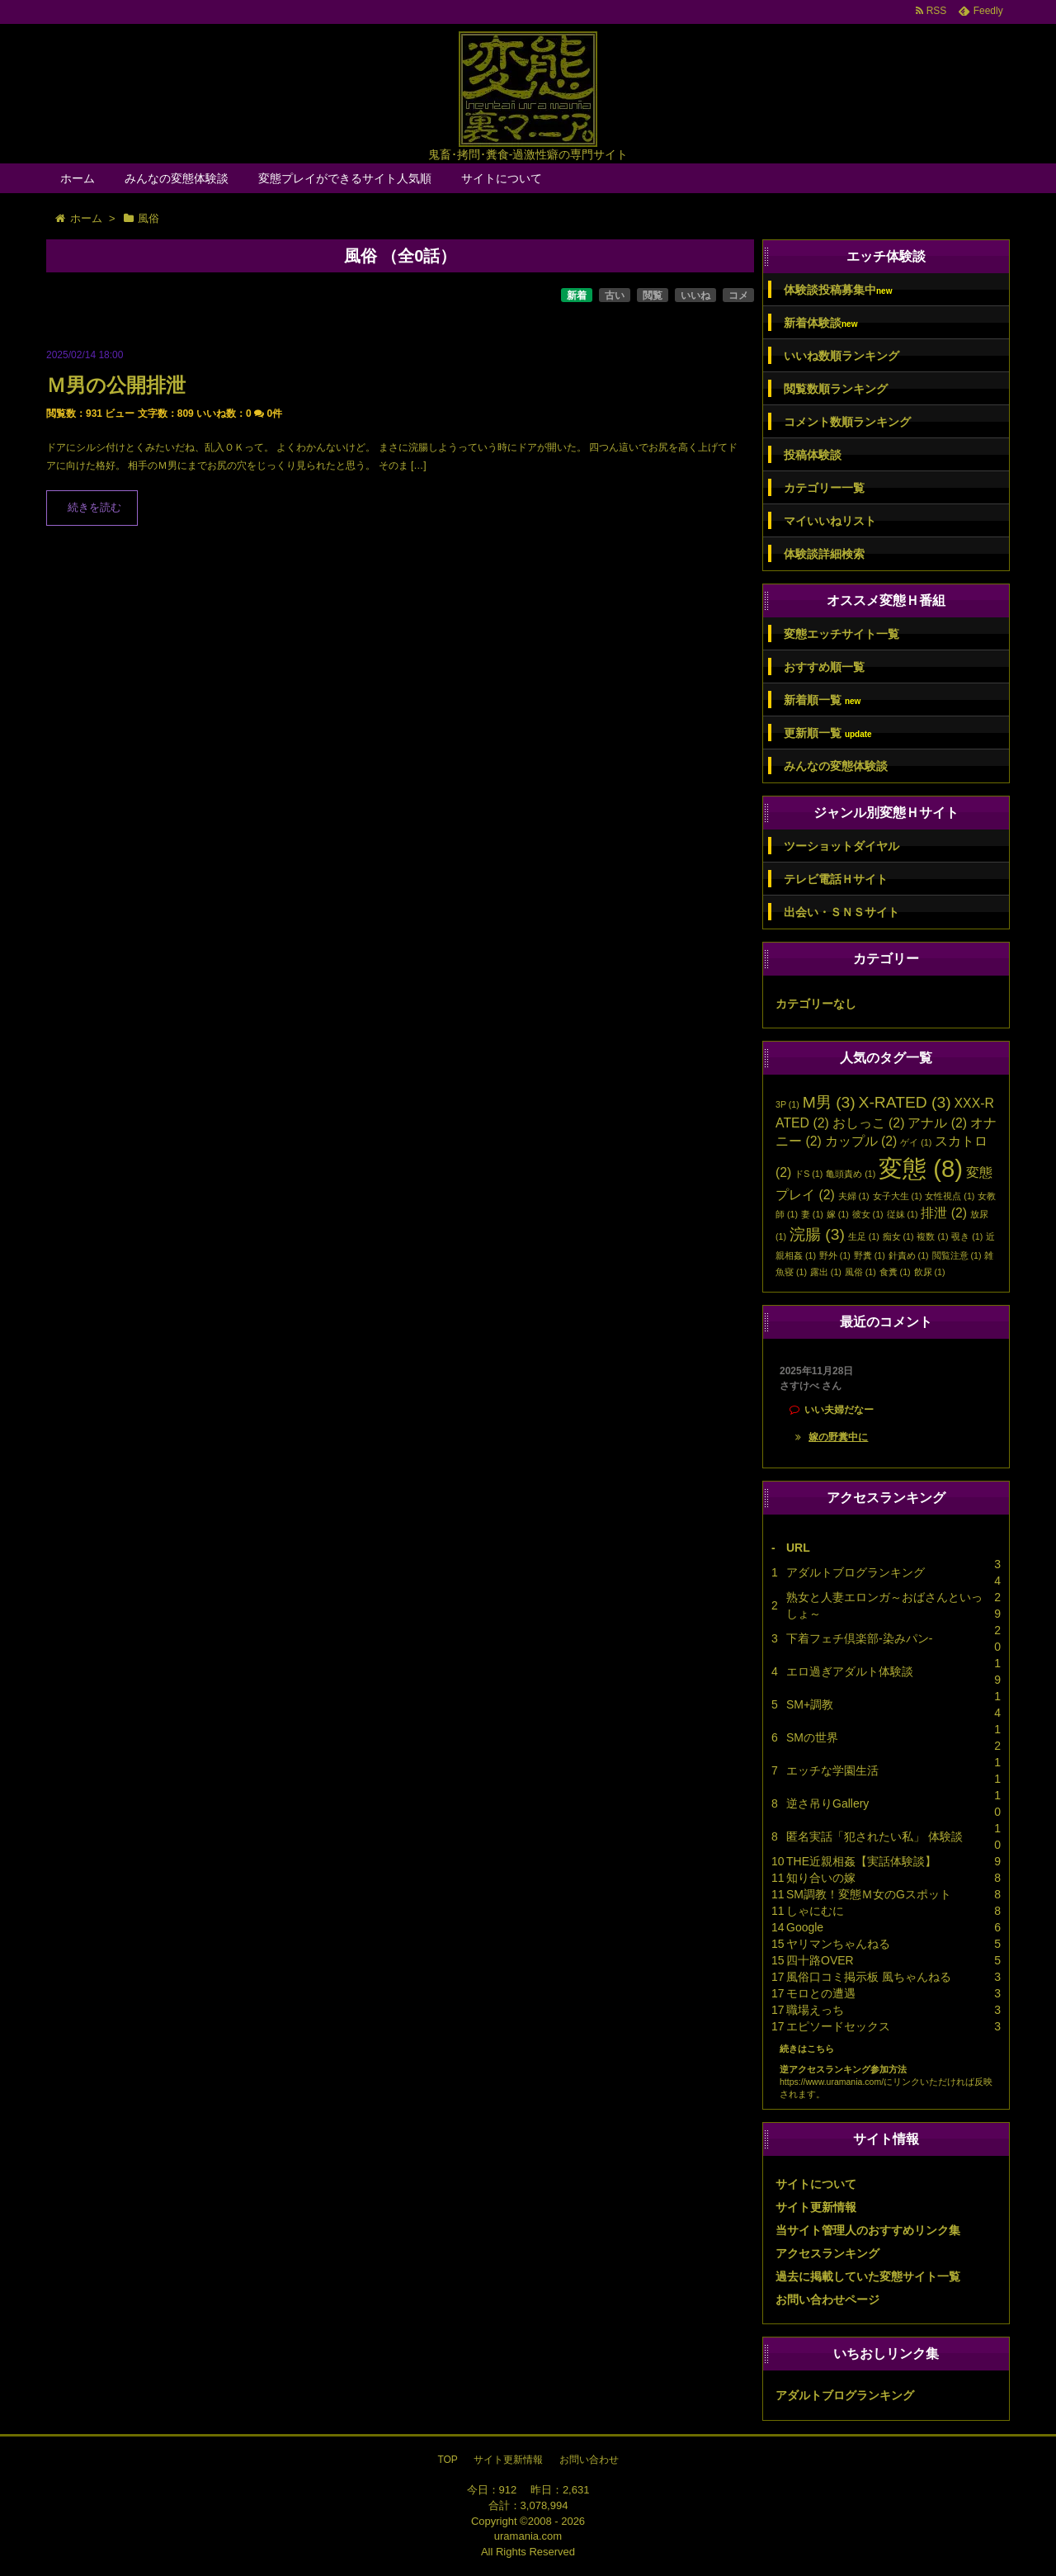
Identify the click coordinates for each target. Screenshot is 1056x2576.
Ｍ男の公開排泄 (116, 385)
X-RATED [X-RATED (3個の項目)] (905, 1102)
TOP (447, 2459)
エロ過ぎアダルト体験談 (849, 1671)
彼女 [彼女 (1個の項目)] (868, 1214)
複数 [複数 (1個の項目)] (932, 1236)
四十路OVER (820, 1960)
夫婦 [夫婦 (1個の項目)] (854, 1196)
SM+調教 (809, 1704)
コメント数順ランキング (847, 422)
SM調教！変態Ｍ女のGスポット (868, 1894)
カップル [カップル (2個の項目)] (861, 1141)
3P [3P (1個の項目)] (787, 1104)
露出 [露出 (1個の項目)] (826, 1272)
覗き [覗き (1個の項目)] (967, 1236)
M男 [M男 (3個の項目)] (829, 1102)
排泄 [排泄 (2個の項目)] (944, 1213)
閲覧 (652, 295)
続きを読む (94, 507)
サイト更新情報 (816, 2207)
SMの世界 (812, 1737)
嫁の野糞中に (838, 1437)
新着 (577, 295)
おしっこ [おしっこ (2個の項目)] (868, 1123)
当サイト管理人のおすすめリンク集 (868, 2230)
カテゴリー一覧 (824, 488)
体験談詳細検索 (824, 554)
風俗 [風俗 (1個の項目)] (860, 1272)
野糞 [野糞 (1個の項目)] (869, 1255)
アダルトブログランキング (855, 1572)
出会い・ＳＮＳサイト (841, 912)
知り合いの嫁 (821, 1877)
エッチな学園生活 (832, 1770)
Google (804, 1927)
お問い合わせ (589, 2459)
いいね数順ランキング (841, 356)
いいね (695, 295)
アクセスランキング (827, 2253)
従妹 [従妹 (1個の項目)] (902, 1214)
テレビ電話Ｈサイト (836, 879)
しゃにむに (815, 1910)
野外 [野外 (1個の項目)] (835, 1255)
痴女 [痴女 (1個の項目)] (898, 1236)
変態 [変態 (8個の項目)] (921, 1168)
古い (615, 295)
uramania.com (528, 2536)
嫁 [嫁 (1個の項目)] (838, 1214)
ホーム (77, 178)
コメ (738, 295)
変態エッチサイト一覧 (841, 634)
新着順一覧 (822, 700)
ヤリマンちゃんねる (838, 1943)
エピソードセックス (838, 2026)
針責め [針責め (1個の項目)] (909, 1255)
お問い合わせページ (827, 2299)
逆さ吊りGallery (827, 1803)
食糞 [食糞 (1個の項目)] (895, 1272)
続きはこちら (807, 2049)
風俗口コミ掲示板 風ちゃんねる (868, 1976)
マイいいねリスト (830, 521)
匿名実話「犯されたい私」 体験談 (874, 1836)
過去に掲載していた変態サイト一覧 (868, 2276)
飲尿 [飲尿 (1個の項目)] (929, 1272)
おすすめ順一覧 (824, 667)
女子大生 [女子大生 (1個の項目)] (897, 1196)
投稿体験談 (813, 455)
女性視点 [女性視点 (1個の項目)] (949, 1196)
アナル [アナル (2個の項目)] (937, 1123)
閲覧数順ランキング (836, 389)
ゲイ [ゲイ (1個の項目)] (915, 1142)
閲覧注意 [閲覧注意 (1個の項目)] (957, 1255)
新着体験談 (820, 323)
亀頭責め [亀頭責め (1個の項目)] (850, 1174)
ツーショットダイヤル (841, 846)
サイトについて (501, 178)
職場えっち (815, 2009)
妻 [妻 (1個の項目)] (812, 1214)
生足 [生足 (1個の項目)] (863, 1236)
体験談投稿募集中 (838, 290)
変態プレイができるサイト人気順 (344, 178)
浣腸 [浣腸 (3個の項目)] (817, 1234)
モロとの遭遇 (821, 1993)
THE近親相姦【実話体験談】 (861, 1861)
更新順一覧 (828, 733)
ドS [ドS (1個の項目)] (808, 1174)
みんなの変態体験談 (177, 178)
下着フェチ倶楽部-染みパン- (859, 1638)
